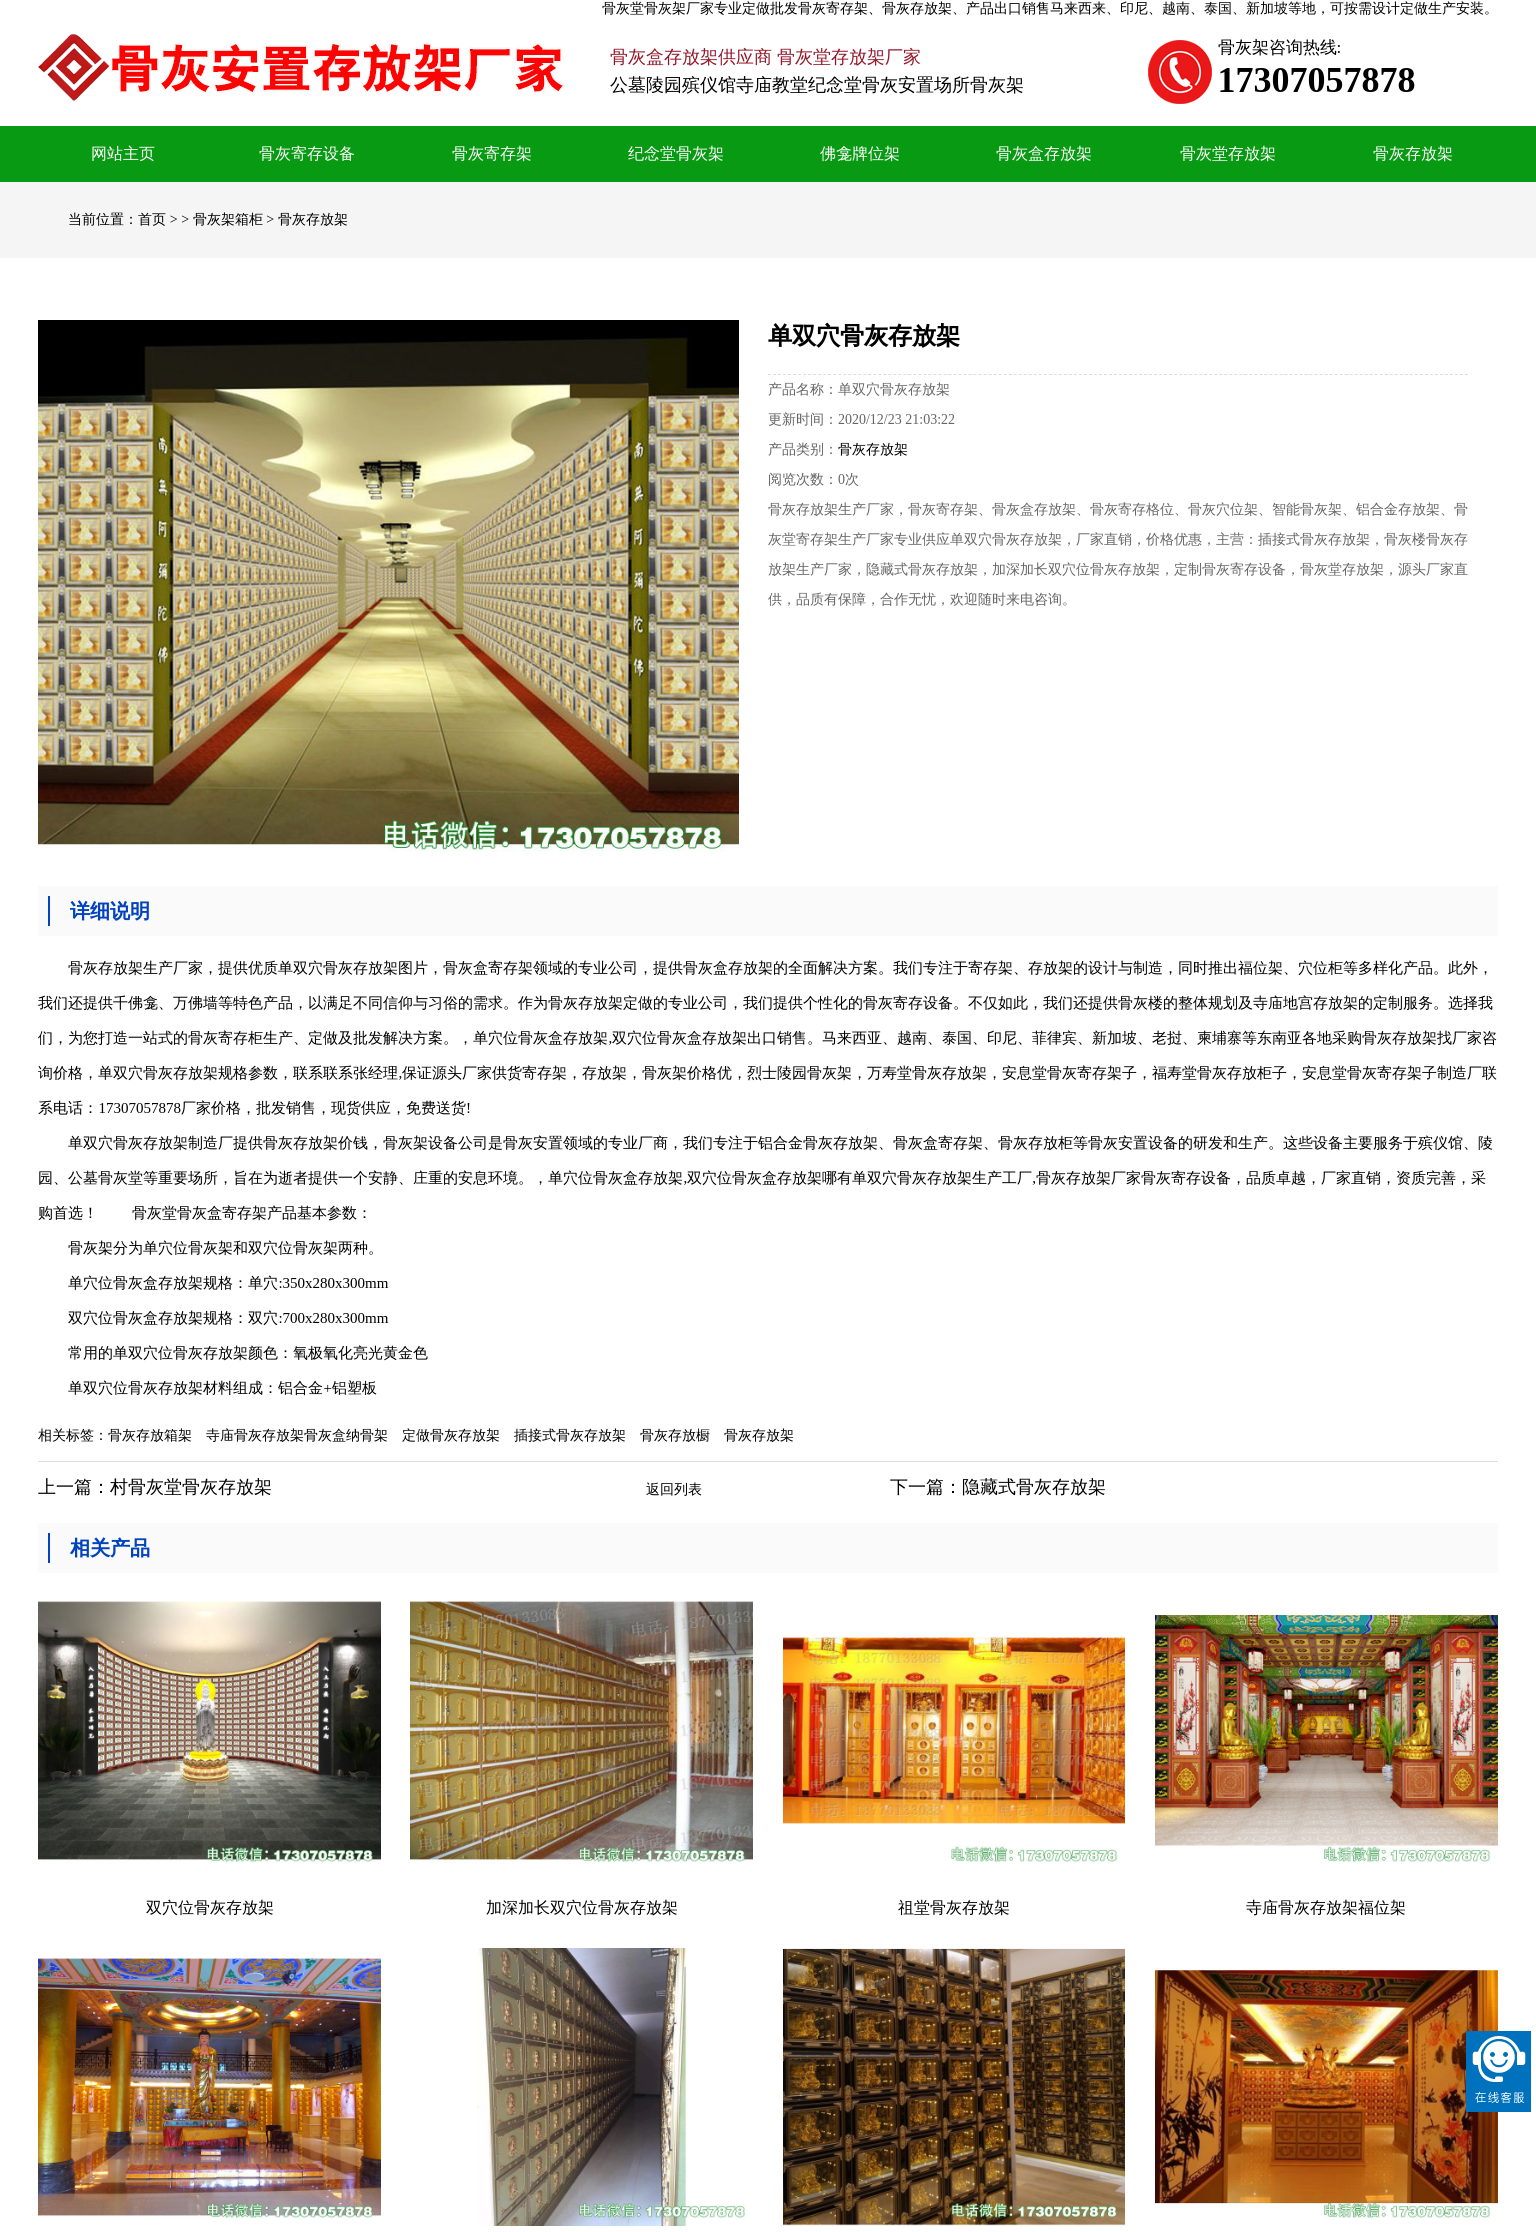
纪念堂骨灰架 (676, 153)
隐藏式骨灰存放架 (1034, 1487)
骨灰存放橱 (675, 1435)
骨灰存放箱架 (150, 1435)
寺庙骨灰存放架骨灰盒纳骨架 (297, 1435)
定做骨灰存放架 (451, 1435)
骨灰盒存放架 (1044, 153)
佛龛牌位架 (860, 153)
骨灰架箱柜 (228, 219)
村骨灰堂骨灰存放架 (191, 1487)
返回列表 (674, 1489)
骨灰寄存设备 (307, 153)
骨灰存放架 (1413, 153)
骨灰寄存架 (492, 153)
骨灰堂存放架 (1228, 153)
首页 (152, 219)
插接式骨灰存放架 (570, 1435)
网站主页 (123, 153)
